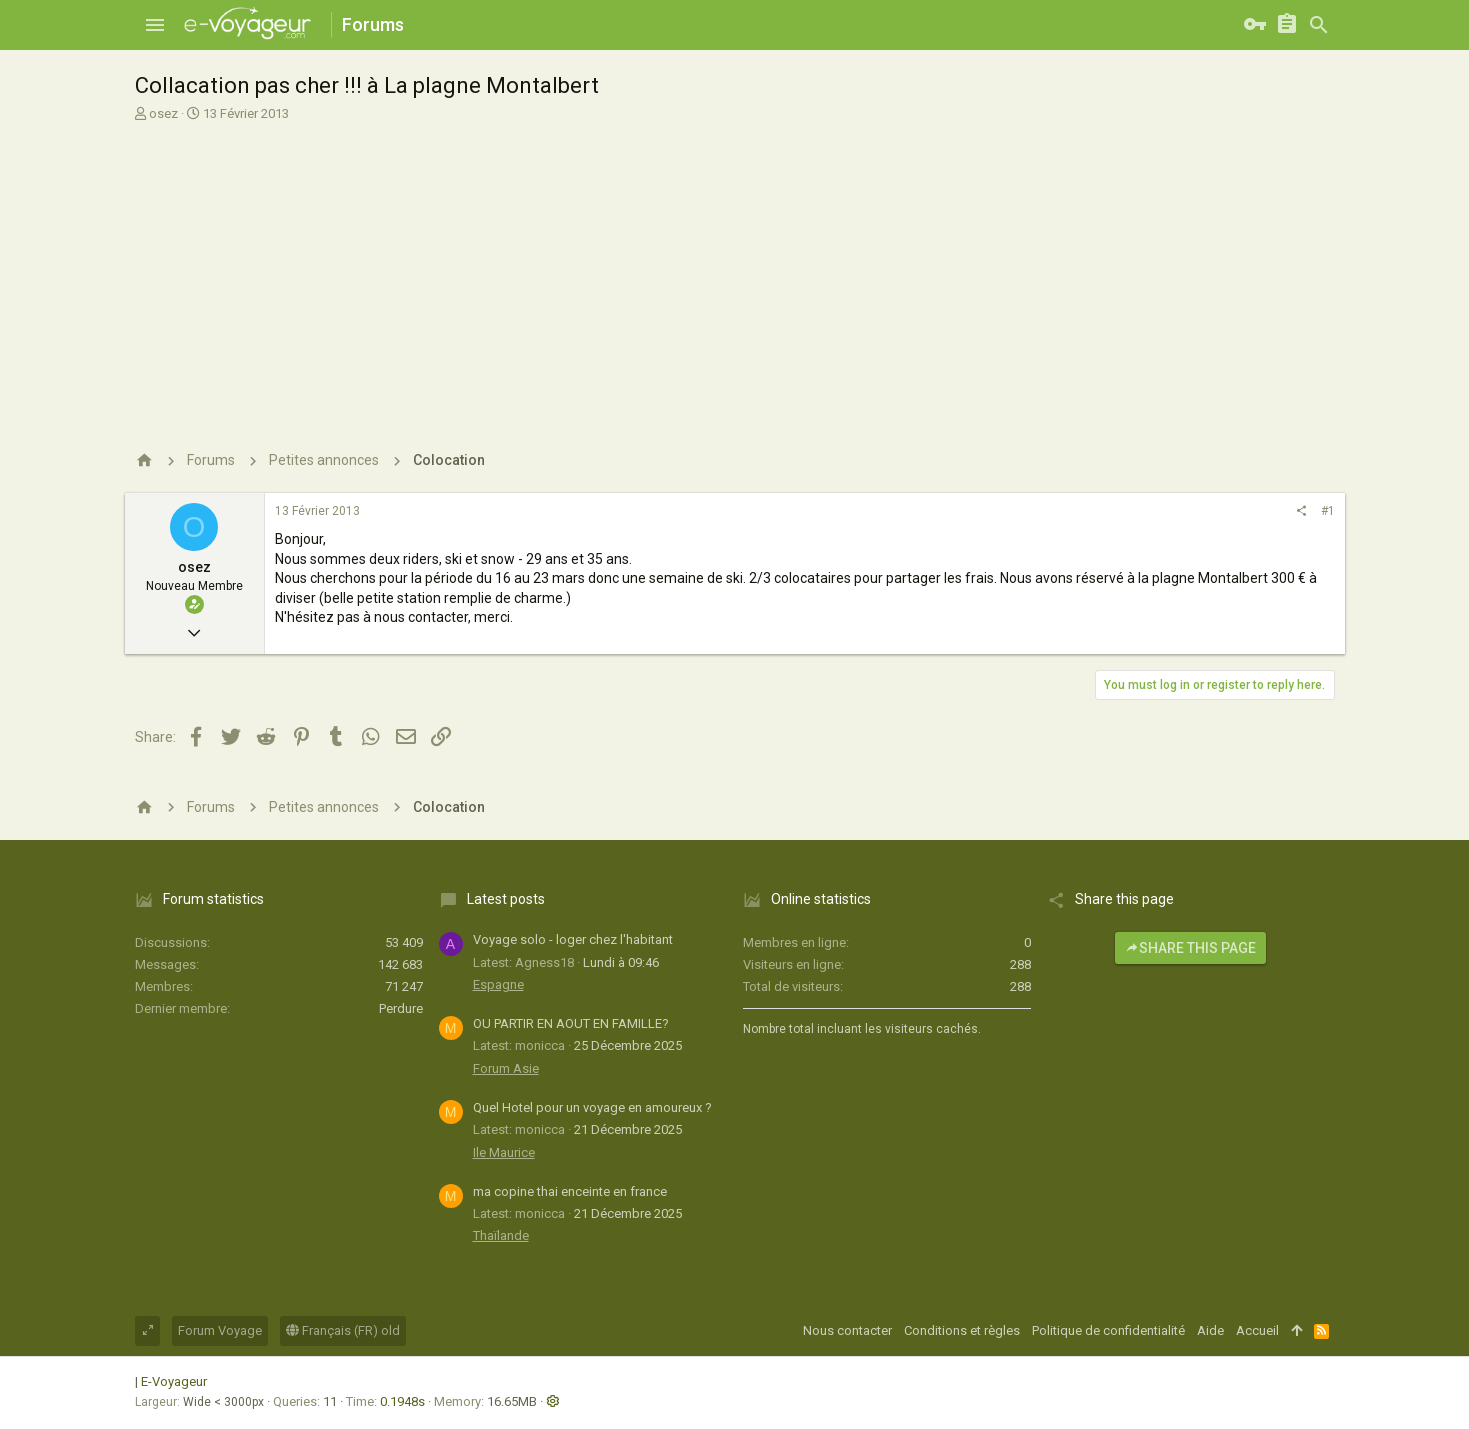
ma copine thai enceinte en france (570, 1191)
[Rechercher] (1319, 25)
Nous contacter (847, 1330)
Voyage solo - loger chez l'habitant (573, 939)
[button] (155, 25)
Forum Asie (506, 1068)
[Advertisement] (732, 273)
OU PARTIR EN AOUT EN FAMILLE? (571, 1023)
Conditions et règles (962, 1330)
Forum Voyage (220, 1330)
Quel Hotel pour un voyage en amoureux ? (592, 1107)
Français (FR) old (343, 1330)
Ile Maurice (504, 1152)
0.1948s (402, 1401)
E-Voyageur (174, 1381)
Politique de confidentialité (1108, 1330)
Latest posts (506, 899)
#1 (1328, 511)
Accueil (1257, 1330)
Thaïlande (501, 1235)
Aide (1210, 1330)
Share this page (1190, 948)
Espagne (498, 984)
